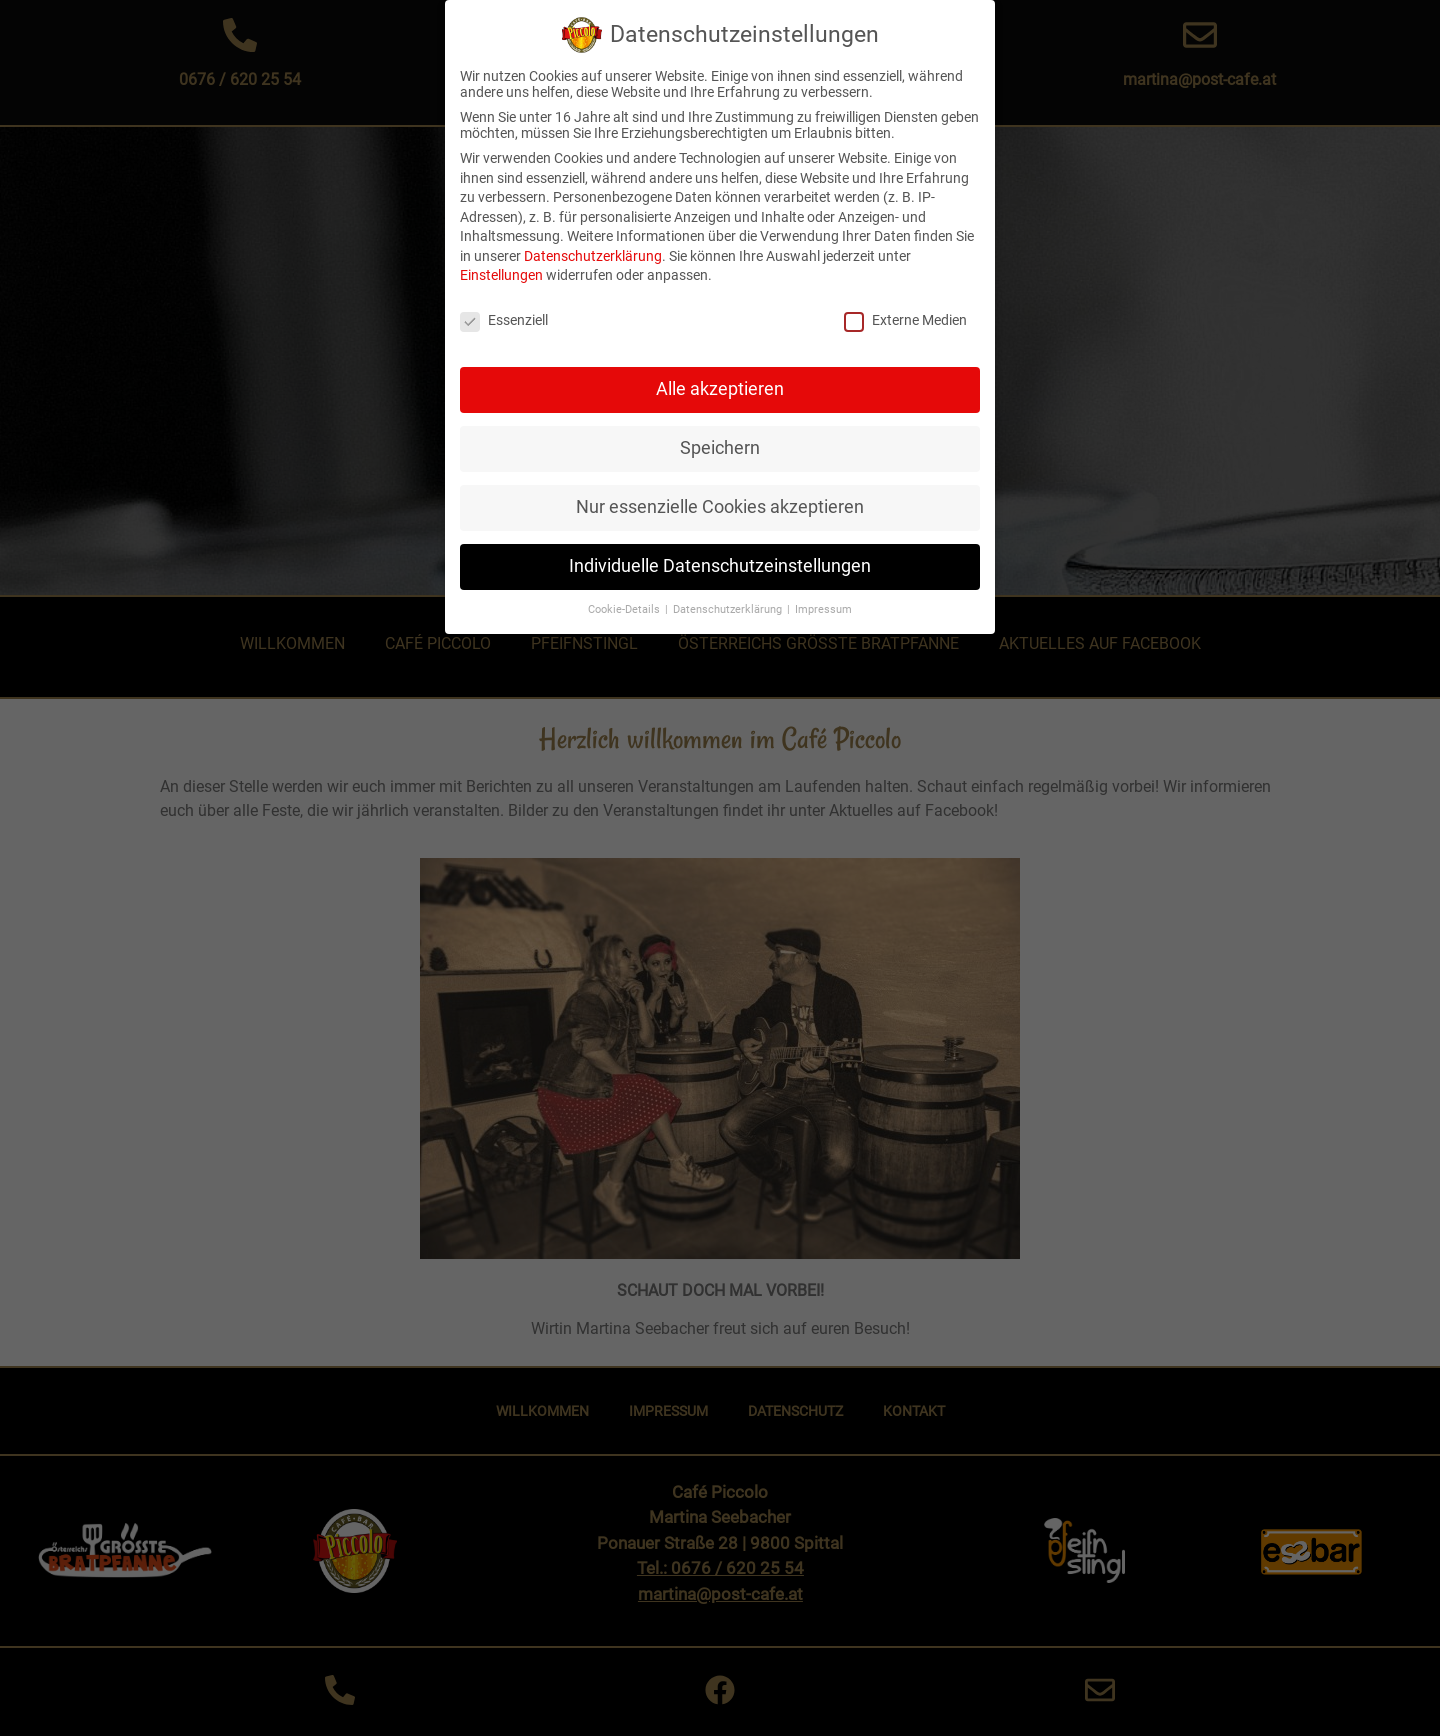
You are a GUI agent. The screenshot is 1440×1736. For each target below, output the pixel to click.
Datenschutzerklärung (593, 245)
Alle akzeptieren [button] (720, 378)
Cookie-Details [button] (625, 598)
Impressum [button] (823, 598)
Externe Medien (905, 310)
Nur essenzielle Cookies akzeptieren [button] (720, 496)
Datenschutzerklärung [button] (729, 598)
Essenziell (504, 310)
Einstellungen (501, 265)
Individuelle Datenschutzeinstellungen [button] (720, 555)
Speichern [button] (720, 437)
